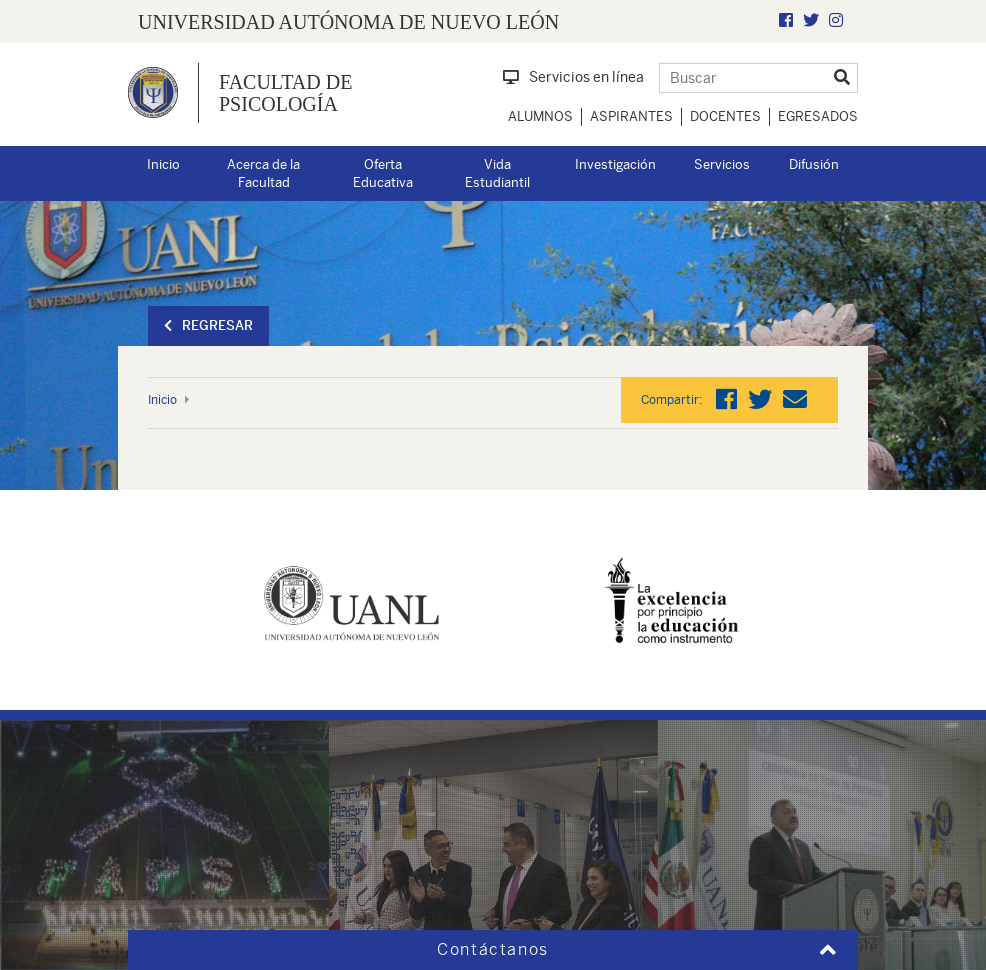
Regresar (208, 325)
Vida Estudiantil (497, 174)
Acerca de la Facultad (263, 174)
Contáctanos (493, 949)
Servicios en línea (573, 77)
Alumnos (540, 116)
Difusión (814, 164)
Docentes (725, 116)
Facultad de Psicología (285, 93)
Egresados (818, 116)
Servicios (722, 164)
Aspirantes (631, 116)
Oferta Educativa (383, 174)
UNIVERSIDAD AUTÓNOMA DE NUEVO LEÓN (348, 22)
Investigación (615, 164)
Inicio (163, 164)
